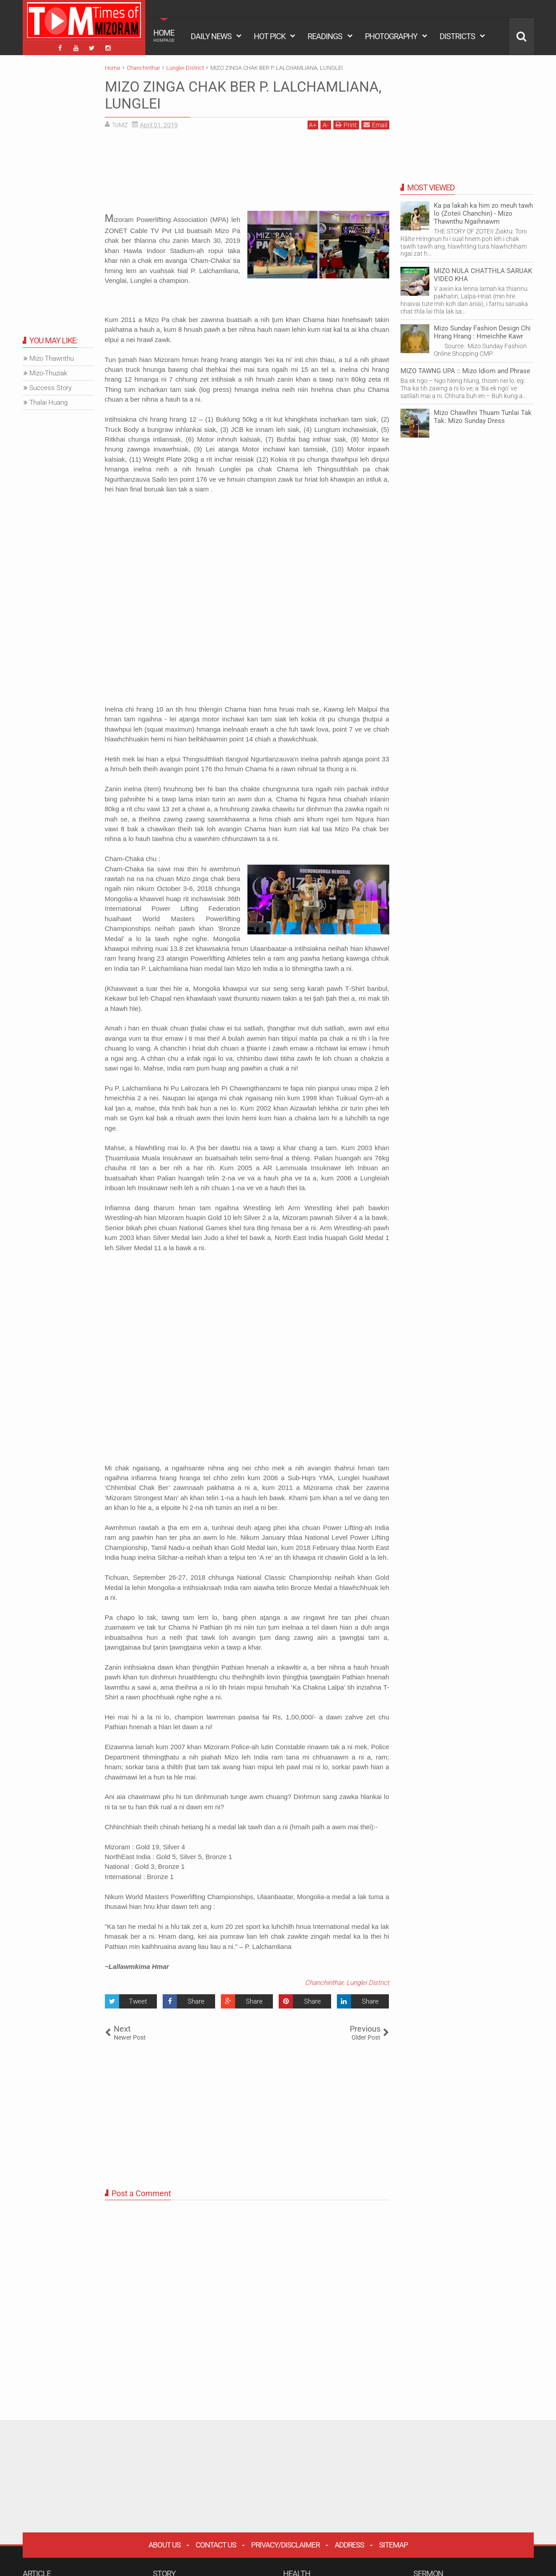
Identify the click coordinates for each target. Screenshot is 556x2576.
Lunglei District (367, 1983)
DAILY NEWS (211, 36)
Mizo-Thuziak (48, 373)
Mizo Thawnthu (51, 358)
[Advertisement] (247, 173)
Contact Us (216, 2544)
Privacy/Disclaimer (285, 2544)
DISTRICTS (457, 36)
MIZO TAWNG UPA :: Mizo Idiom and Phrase (465, 371)
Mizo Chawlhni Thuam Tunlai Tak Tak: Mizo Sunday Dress (483, 417)
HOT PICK (269, 36)
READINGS (325, 36)
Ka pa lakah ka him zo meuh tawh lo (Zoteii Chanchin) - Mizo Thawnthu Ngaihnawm (483, 213)
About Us (164, 2544)
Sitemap (393, 2544)
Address (349, 2544)
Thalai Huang (48, 402)
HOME (164, 35)
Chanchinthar (324, 1983)
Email (375, 125)
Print (346, 125)
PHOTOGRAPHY (391, 36)
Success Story (50, 388)
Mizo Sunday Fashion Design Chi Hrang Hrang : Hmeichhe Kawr (482, 332)
